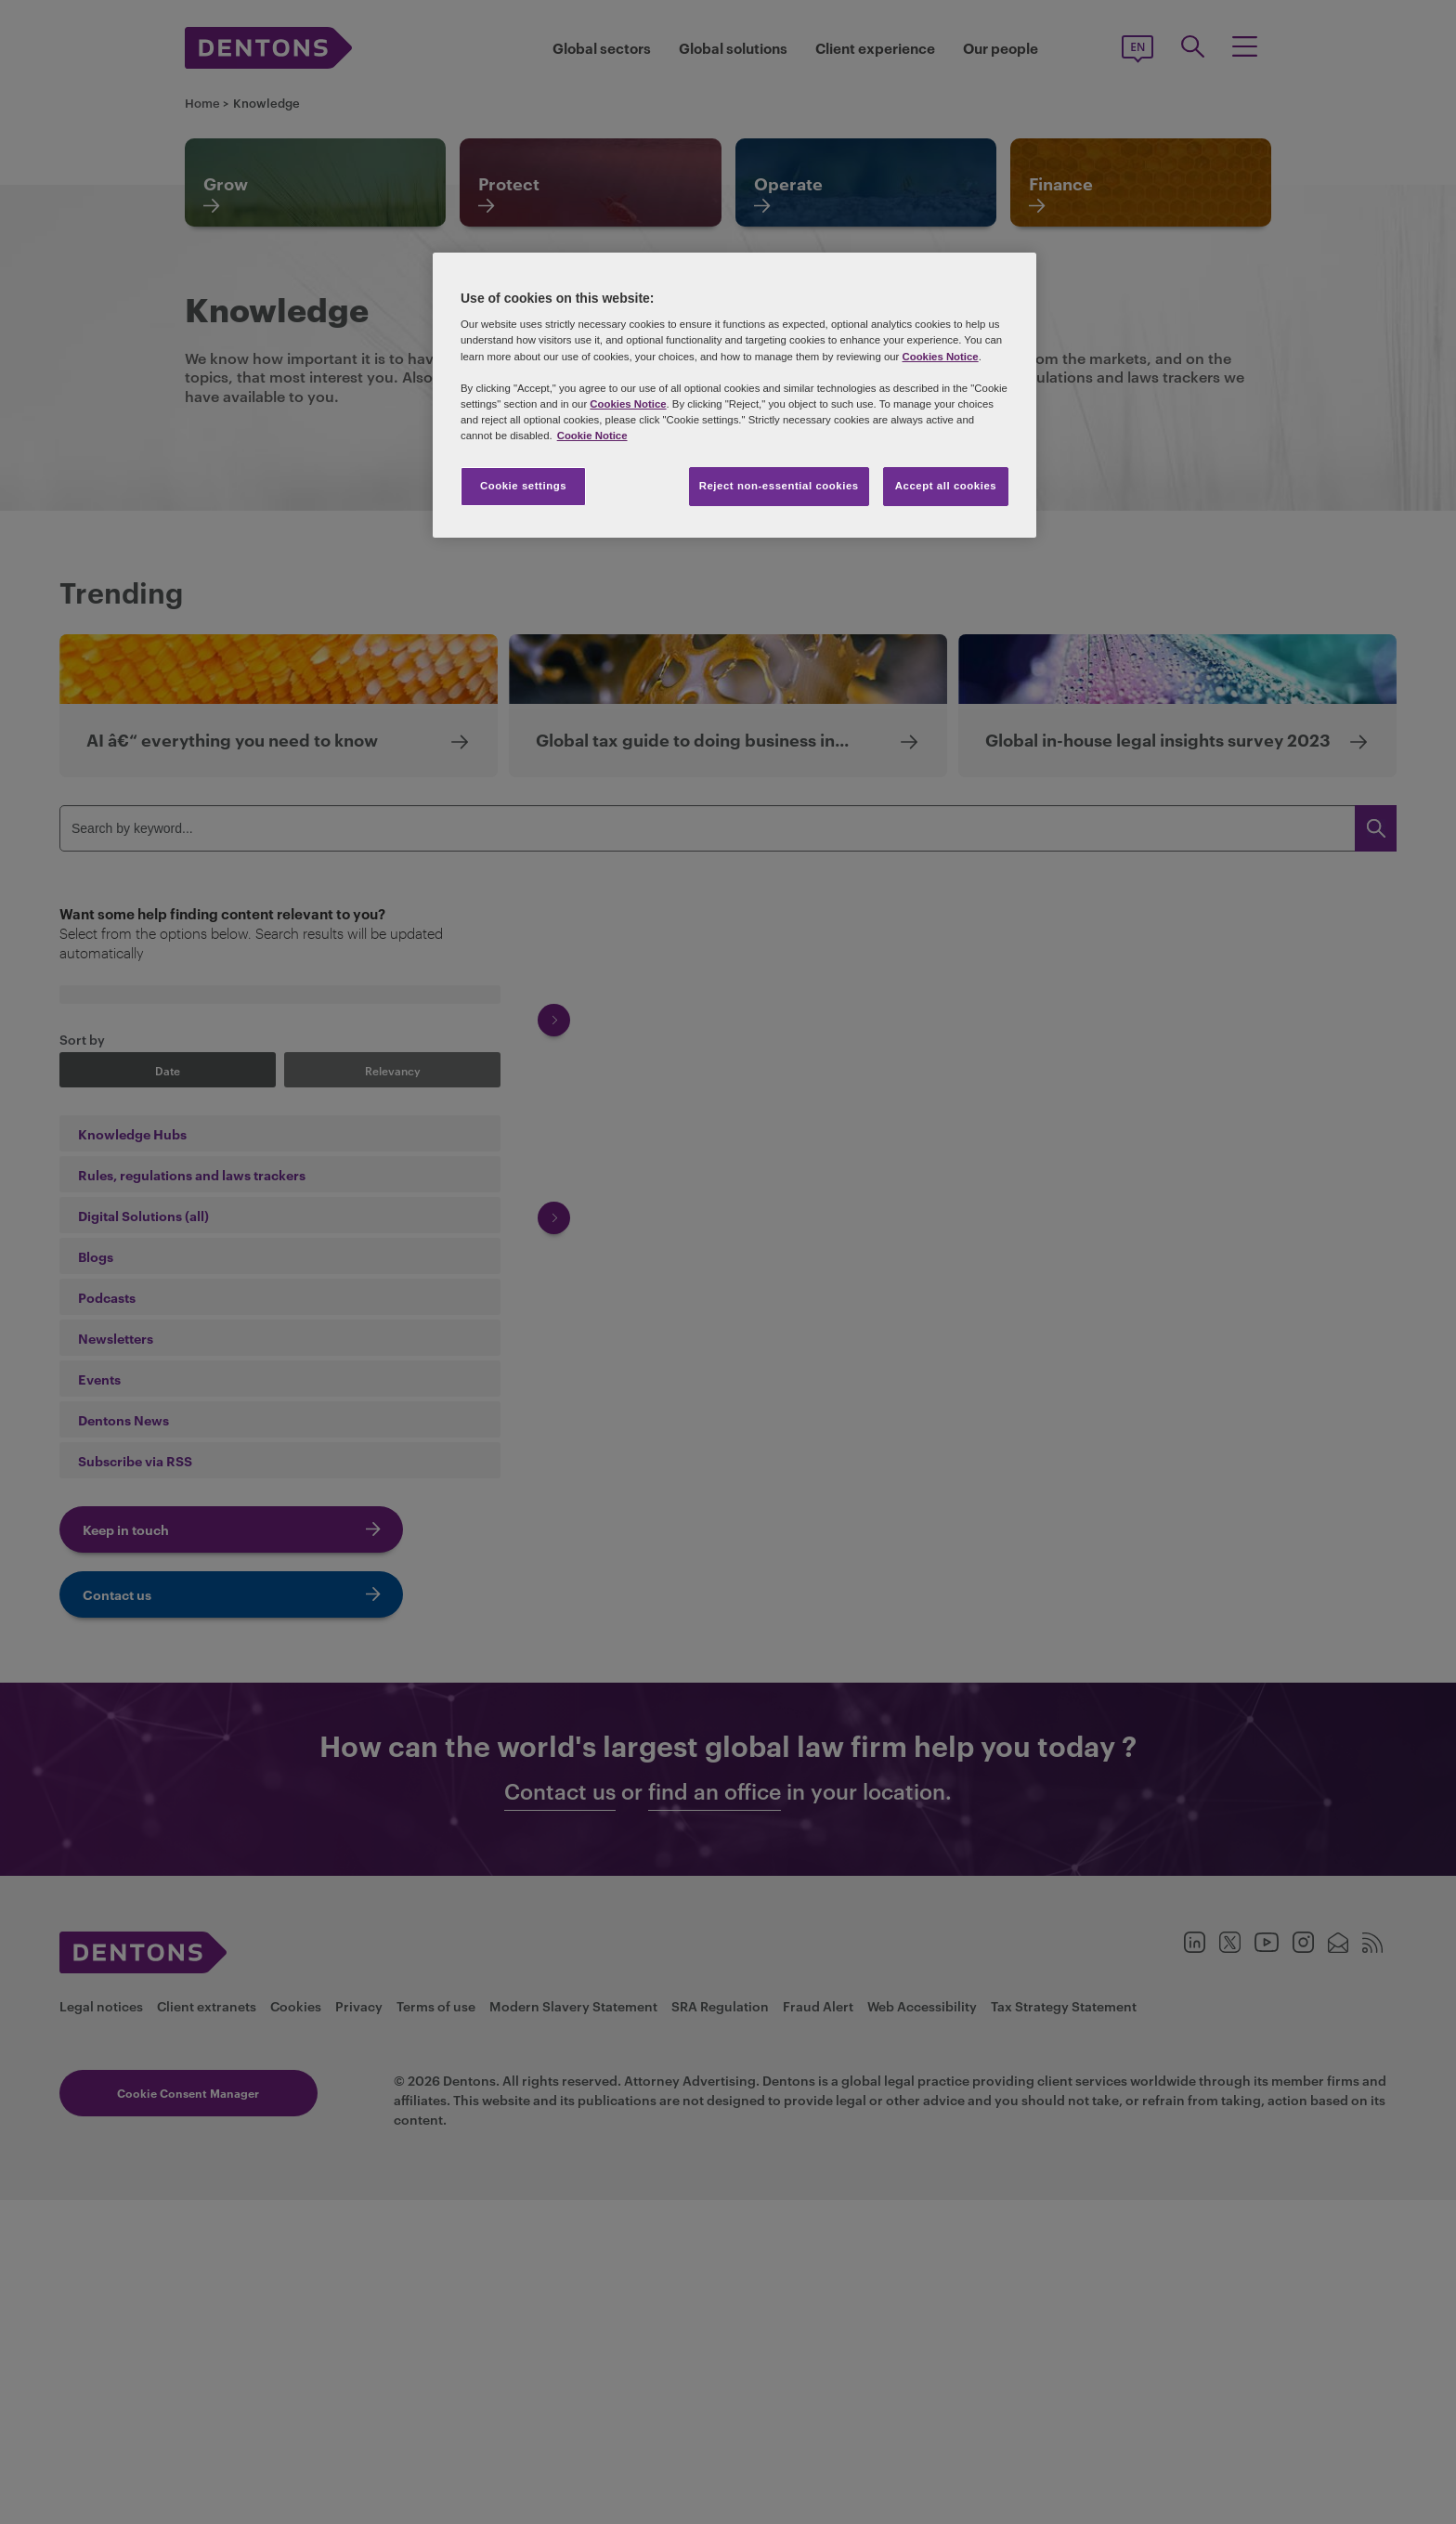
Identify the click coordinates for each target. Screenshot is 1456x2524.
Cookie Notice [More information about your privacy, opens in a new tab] (592, 435)
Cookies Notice (940, 356)
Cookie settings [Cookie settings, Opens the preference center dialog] (523, 485)
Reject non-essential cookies (779, 485)
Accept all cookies (946, 485)
